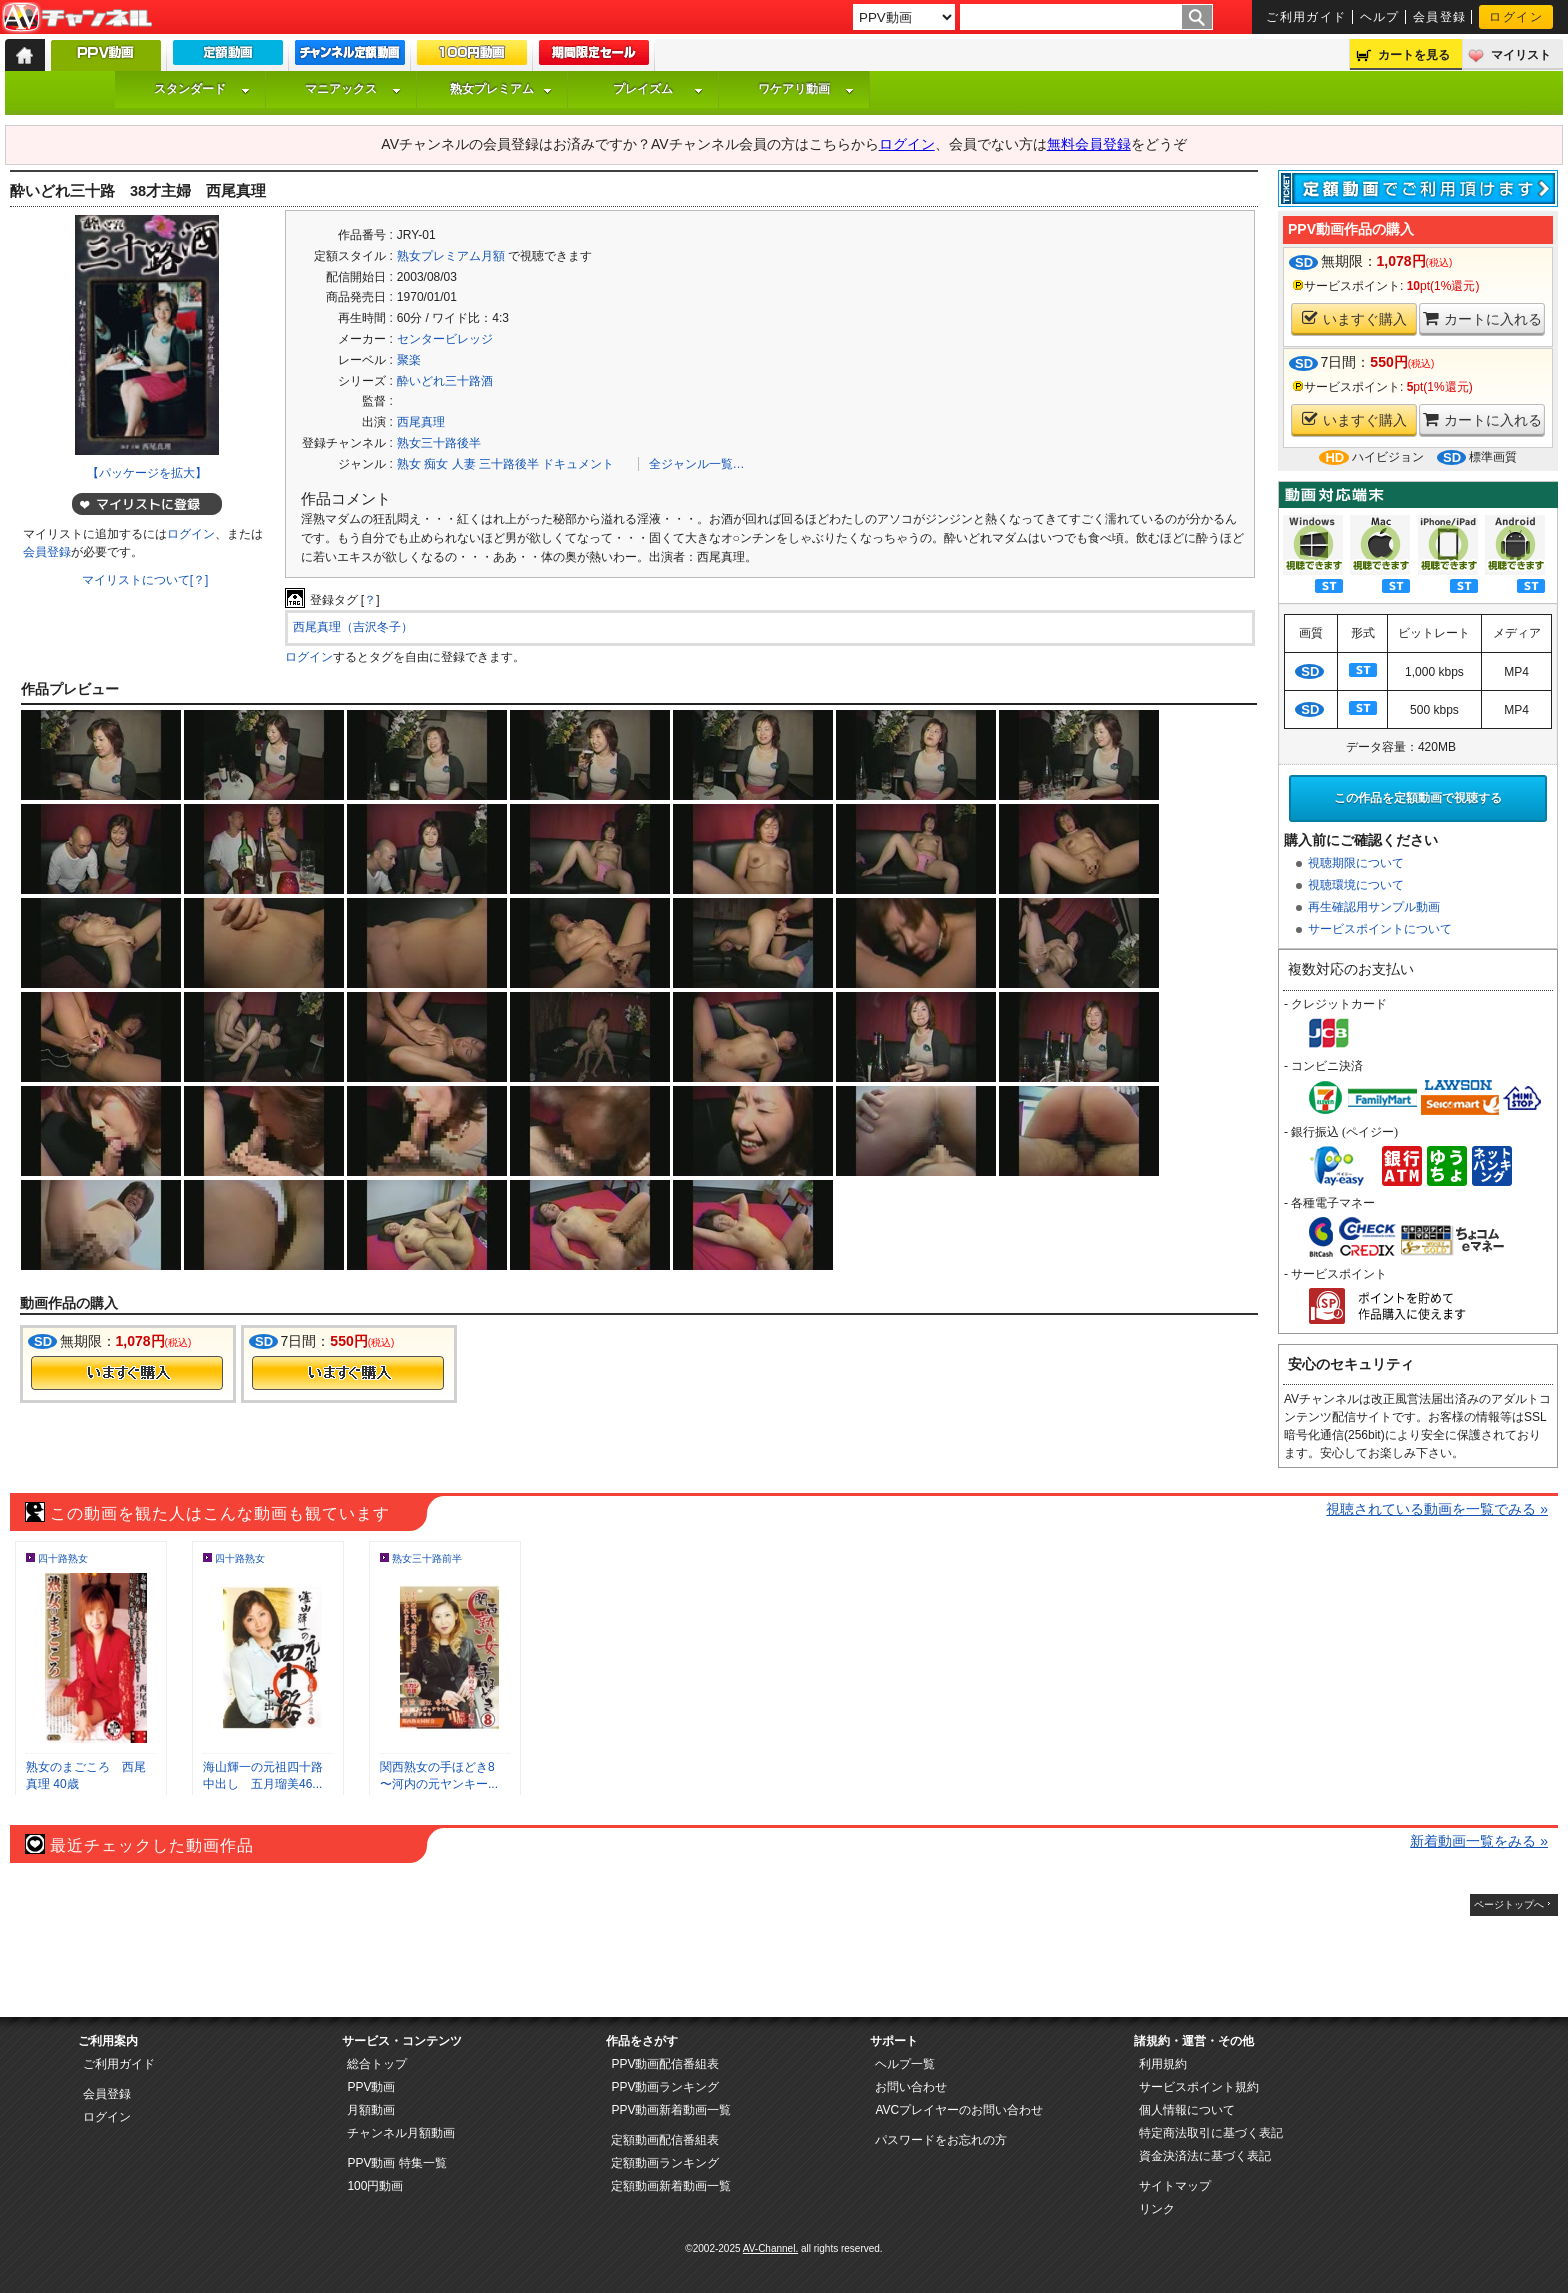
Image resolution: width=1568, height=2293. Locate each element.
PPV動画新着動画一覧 (671, 2110)
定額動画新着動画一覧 (671, 2186)
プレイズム (658, 89)
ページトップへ (1509, 1904)
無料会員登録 (1089, 144)
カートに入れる (1482, 318)
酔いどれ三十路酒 (445, 381)
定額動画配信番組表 (665, 2140)
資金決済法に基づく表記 (1205, 2156)
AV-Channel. (770, 2248)
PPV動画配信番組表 (665, 2064)
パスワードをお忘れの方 (941, 2140)
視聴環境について (1356, 885)
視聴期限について (1356, 863)
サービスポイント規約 (1199, 2087)
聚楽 (409, 360)
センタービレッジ (445, 339)
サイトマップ (1175, 2186)
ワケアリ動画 (806, 89)
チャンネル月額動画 (401, 2133)
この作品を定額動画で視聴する (1418, 798)
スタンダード (202, 89)
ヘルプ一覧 (905, 2064)
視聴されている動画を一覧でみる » (1437, 1509)
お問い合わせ (911, 2087)
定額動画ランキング (665, 2163)
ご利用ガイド (1306, 17)
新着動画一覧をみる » (1479, 1841)
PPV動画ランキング (665, 2087)
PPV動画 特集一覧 (396, 2163)
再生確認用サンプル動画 (1374, 907)
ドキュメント (578, 464)
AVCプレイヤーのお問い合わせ (959, 2110)
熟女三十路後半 (439, 443)
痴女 (436, 464)
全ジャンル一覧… (697, 464)
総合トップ (377, 2064)
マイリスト (1521, 55)
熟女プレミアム (501, 89)
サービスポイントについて (1380, 929)
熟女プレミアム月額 (451, 256)
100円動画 (375, 2186)
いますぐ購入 (1354, 318)
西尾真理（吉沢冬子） (353, 627)
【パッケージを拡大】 (147, 473)
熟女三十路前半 (427, 1558)
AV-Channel (77, 18)
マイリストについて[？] (145, 580)
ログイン (1516, 17)
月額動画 (371, 2110)
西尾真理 (421, 422)
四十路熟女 (63, 1558)
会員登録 (1440, 17)
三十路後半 (509, 464)
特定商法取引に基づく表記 (1211, 2133)
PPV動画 (371, 2087)
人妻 (464, 464)
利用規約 (1163, 2064)
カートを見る (1414, 55)
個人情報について (1187, 2110)
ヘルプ (1380, 17)
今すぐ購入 (127, 1373)
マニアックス (353, 89)
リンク (1157, 2209)
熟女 (409, 464)
